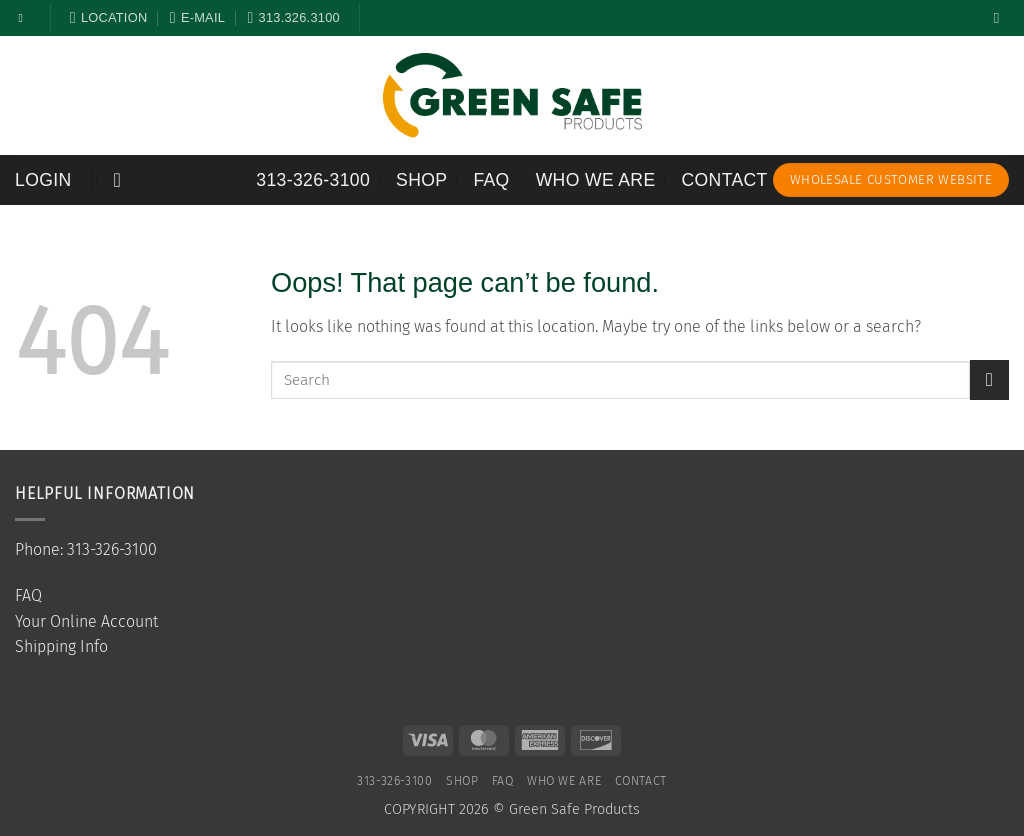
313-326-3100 (313, 180)
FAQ (491, 180)
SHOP (421, 180)
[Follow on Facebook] (25, 18)
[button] (43, 180)
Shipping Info (61, 646)
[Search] (1001, 18)
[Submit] (989, 379)
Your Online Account (86, 621)
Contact (725, 180)
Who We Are (596, 180)
